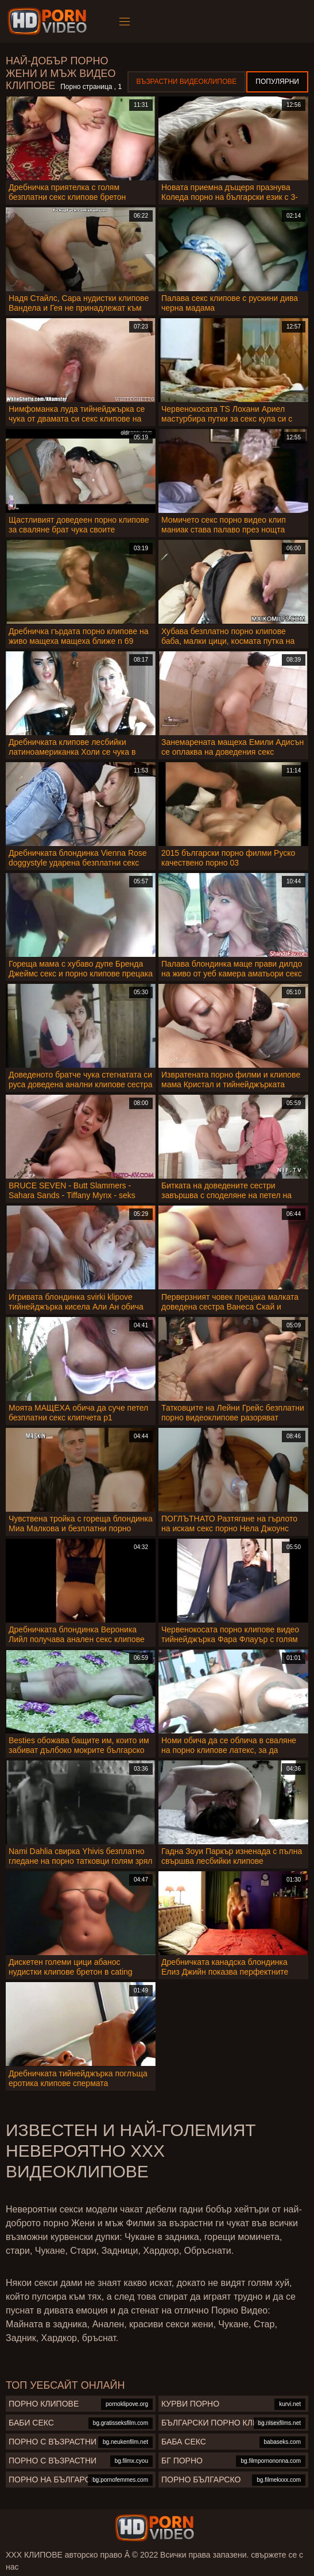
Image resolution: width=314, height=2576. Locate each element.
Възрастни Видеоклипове (187, 82)
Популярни (277, 82)
